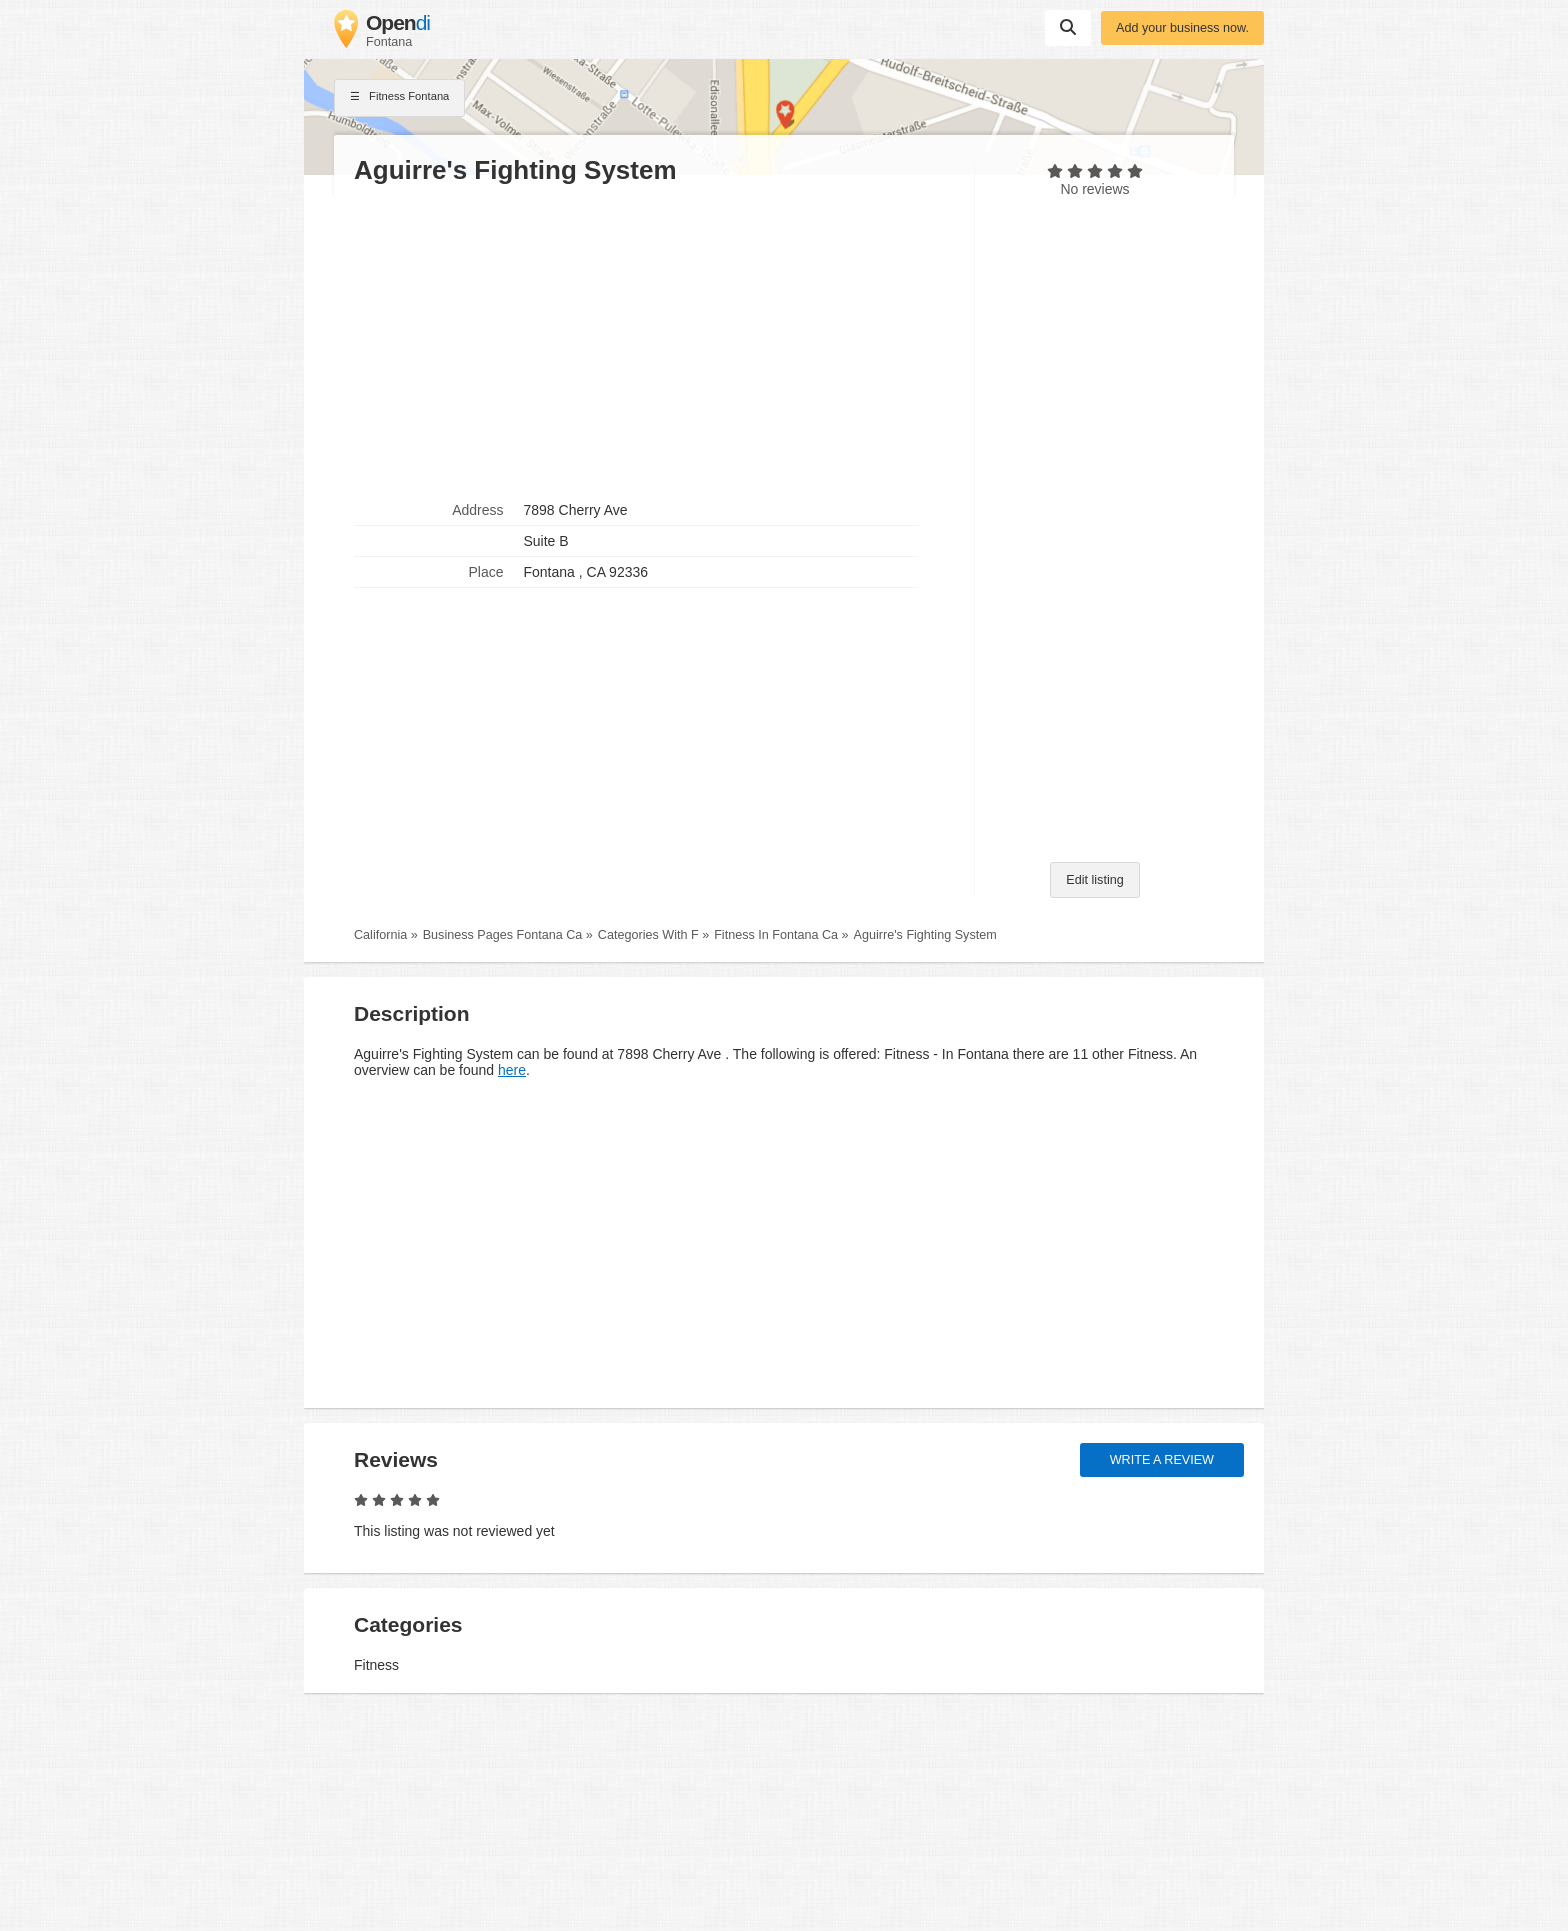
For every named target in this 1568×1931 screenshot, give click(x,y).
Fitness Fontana (399, 98)
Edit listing (1094, 880)
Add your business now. (1182, 28)
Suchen (1068, 27)
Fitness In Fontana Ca (776, 935)
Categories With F (648, 935)
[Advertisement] (654, 341)
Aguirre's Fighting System (925, 935)
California (380, 935)
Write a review (1162, 1460)
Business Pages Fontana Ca (503, 935)
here (512, 1070)
